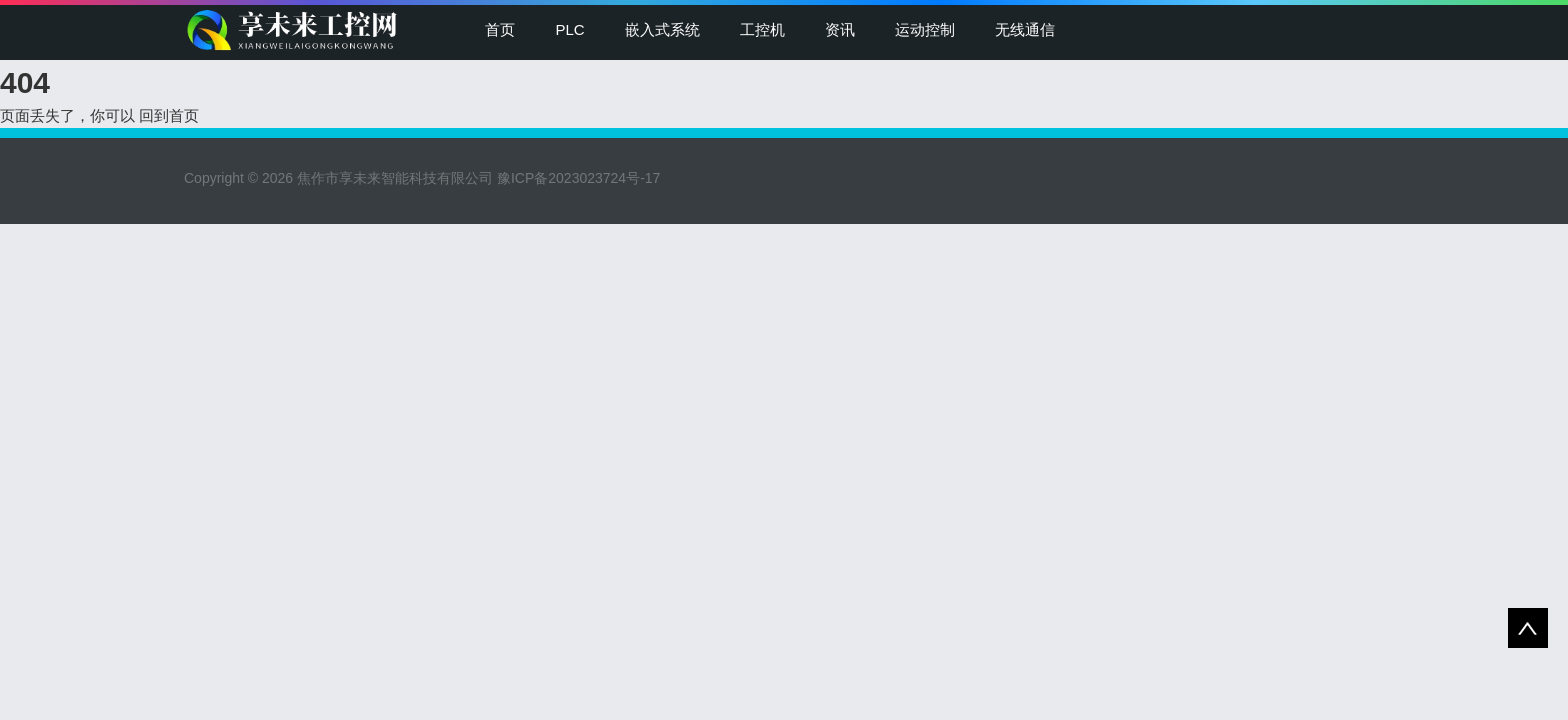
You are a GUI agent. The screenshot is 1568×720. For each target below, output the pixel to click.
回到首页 (169, 115)
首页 (500, 29)
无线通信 (1025, 29)
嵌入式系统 (662, 29)
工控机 (762, 29)
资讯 (840, 29)
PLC (569, 29)
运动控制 (925, 29)
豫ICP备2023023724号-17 (578, 178)
